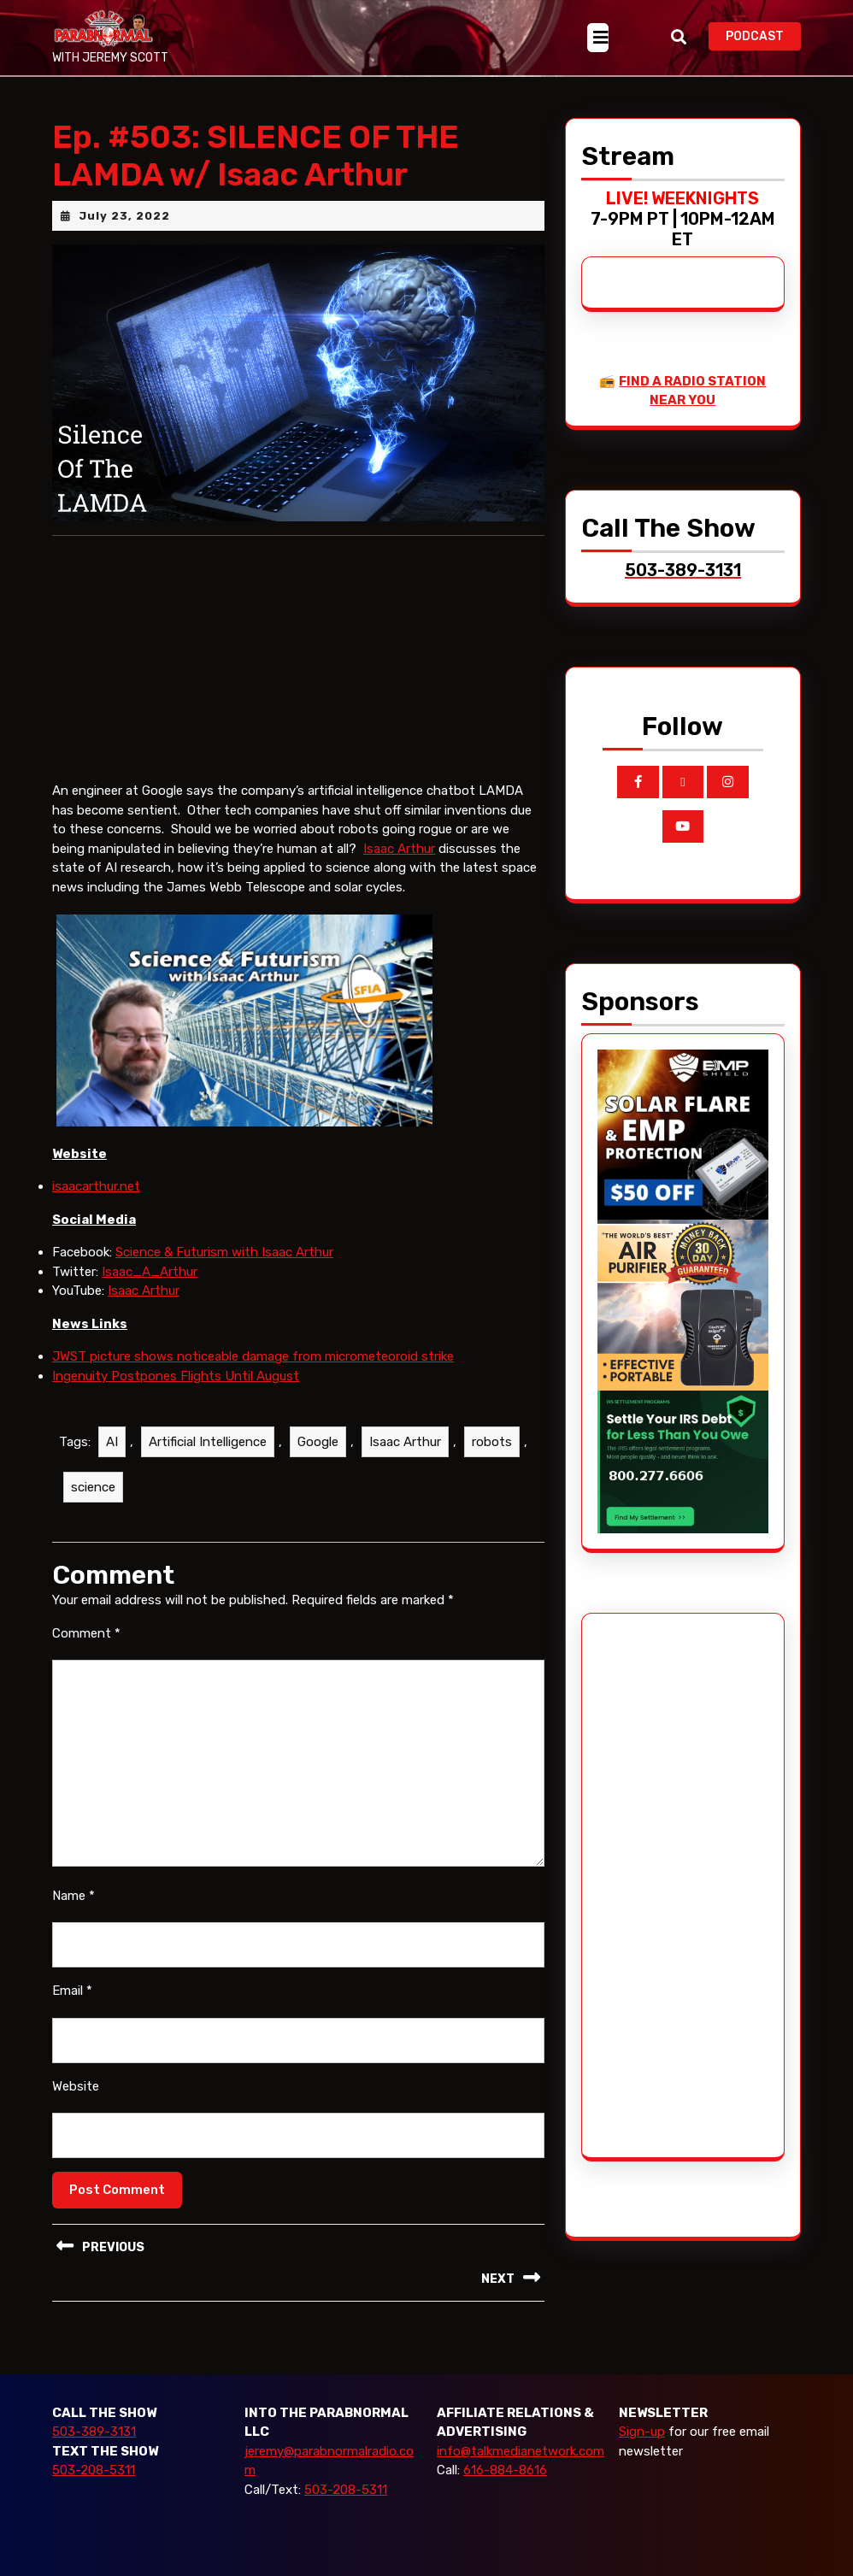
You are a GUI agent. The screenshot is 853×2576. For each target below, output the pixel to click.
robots (492, 1442)
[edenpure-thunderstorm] (682, 1304)
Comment (86, 1633)
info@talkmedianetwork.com (520, 2451)
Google (317, 1442)
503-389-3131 (94, 2431)
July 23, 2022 (124, 215)
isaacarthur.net (96, 1186)
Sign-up (642, 2431)
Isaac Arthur (399, 848)
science (93, 1487)
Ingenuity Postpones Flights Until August (175, 1376)
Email (72, 1990)
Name (73, 1895)
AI (112, 1442)
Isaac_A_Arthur (149, 1271)
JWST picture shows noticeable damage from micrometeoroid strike (253, 1356)
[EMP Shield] (682, 1133)
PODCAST (763, 35)
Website (75, 2086)
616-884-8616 (505, 2470)
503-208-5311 (93, 2470)
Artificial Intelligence (208, 1442)
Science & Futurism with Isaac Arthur (224, 1252)
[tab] (598, 37)
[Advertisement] (661, 1885)
